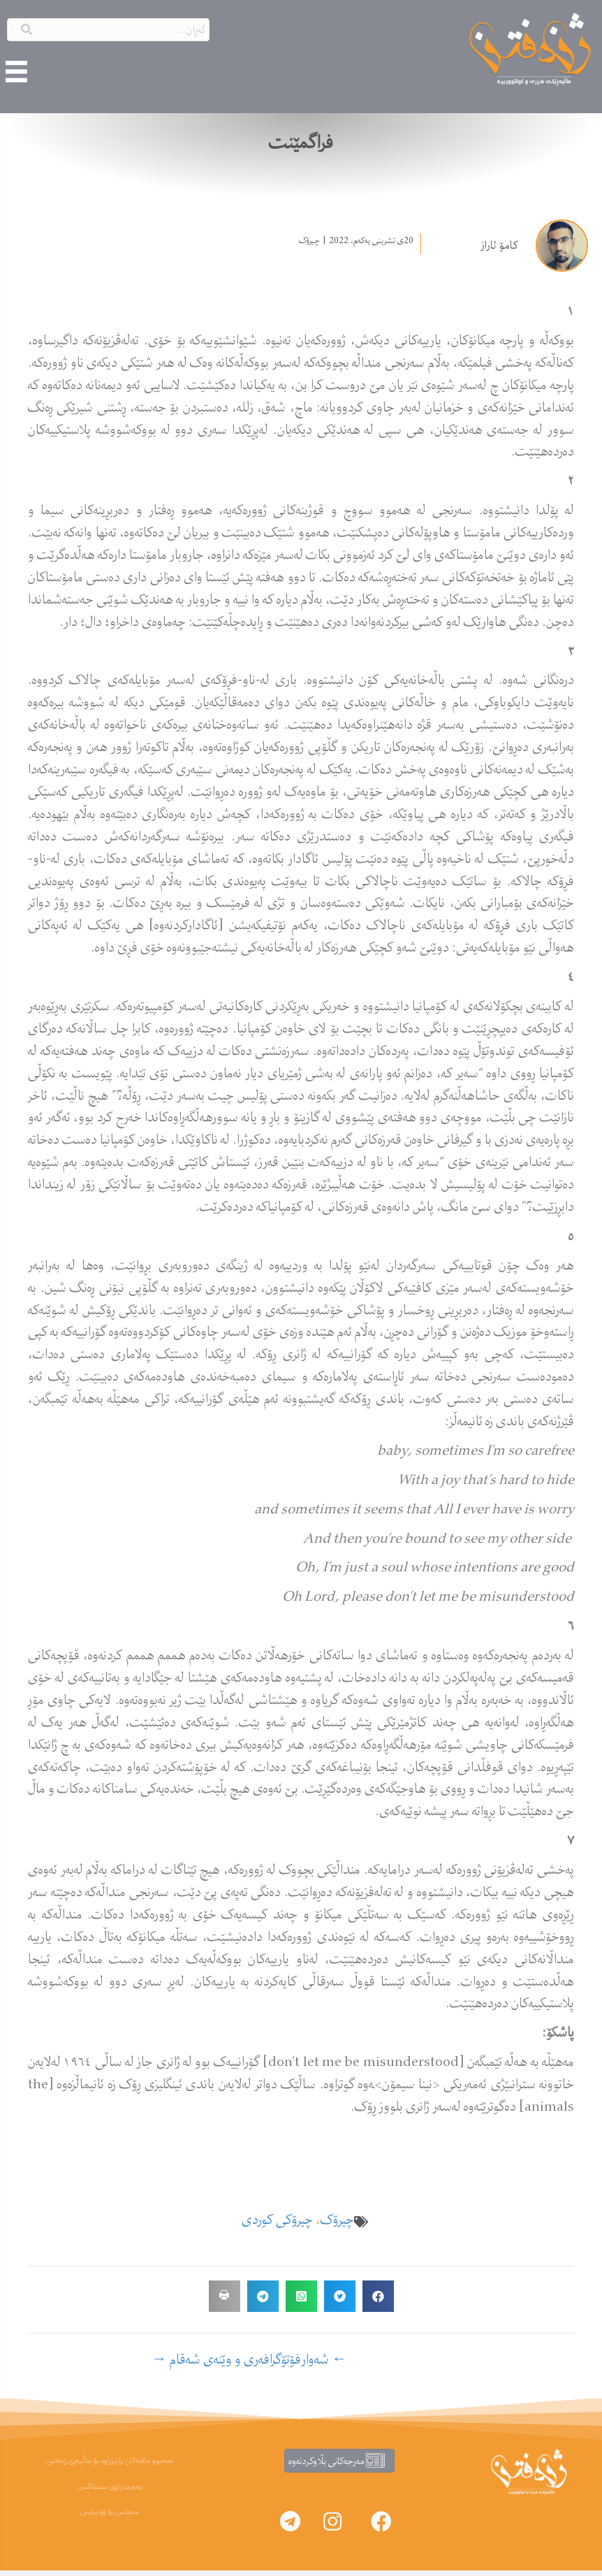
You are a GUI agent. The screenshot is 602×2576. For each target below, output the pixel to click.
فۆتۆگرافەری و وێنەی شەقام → (226, 2365)
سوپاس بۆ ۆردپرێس (109, 2518)
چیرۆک (309, 246)
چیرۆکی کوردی (277, 2225)
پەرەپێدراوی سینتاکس (110, 2492)
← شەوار (324, 2365)
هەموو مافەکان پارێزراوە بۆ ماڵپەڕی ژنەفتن (109, 2466)
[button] (381, 2527)
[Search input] (108, 26)
